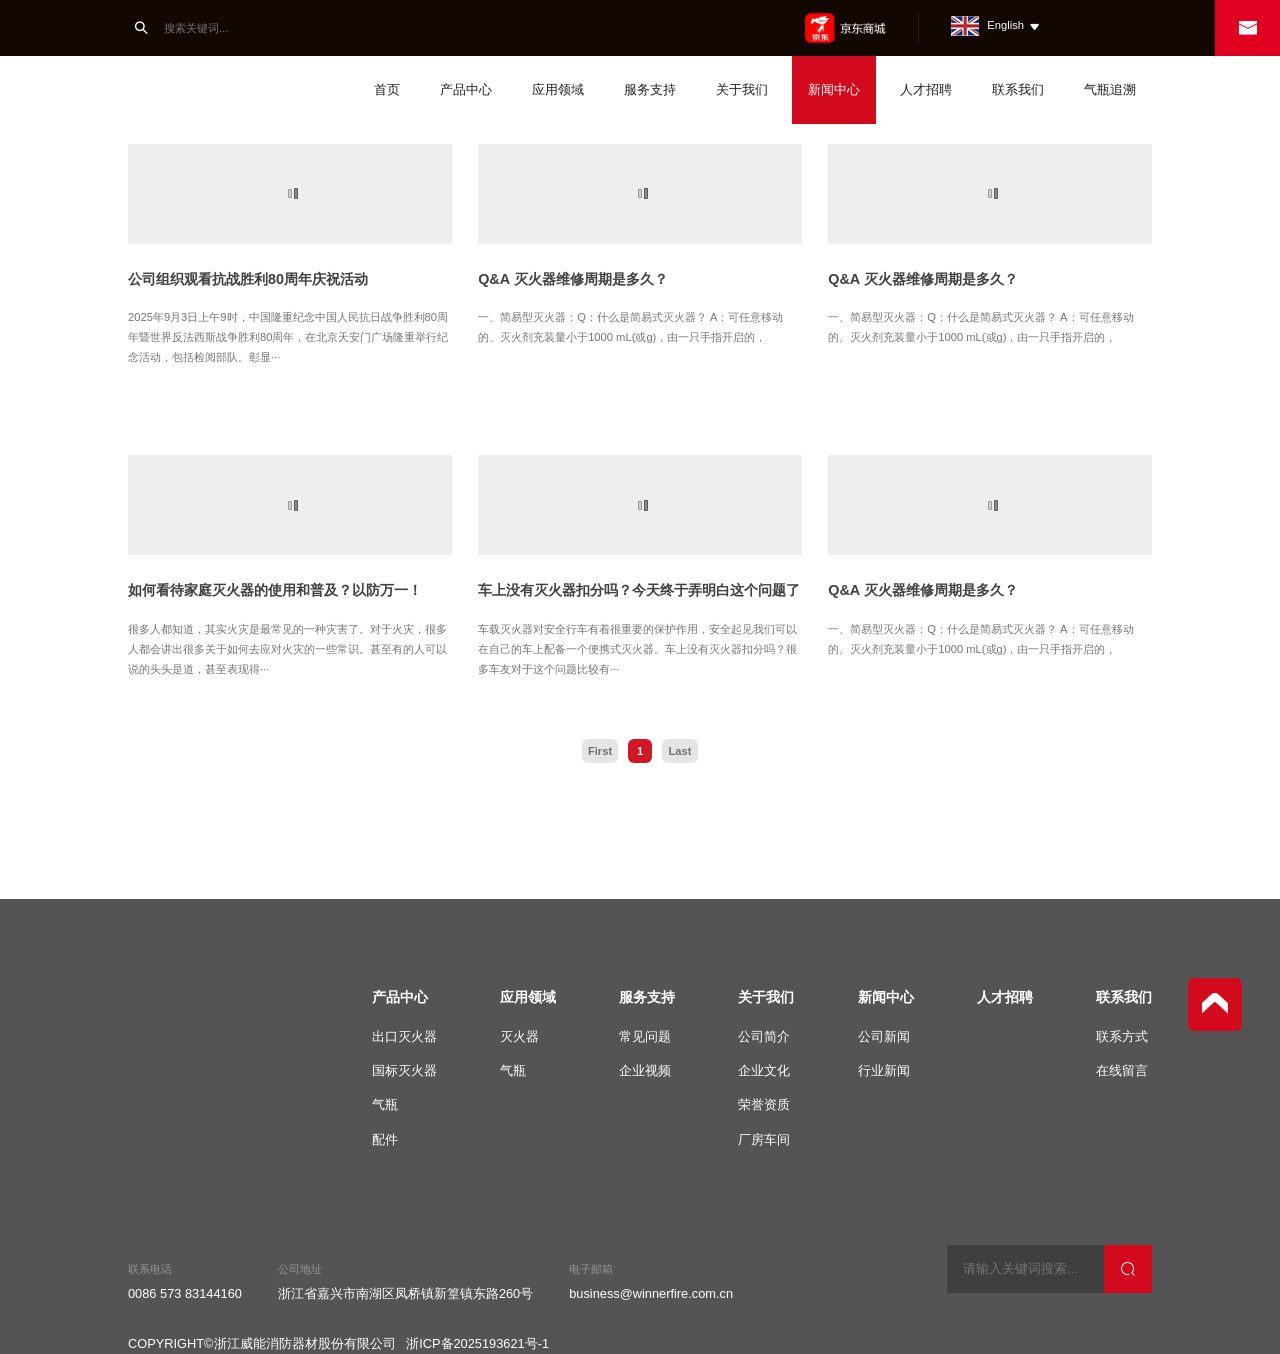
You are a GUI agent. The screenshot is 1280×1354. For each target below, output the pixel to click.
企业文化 (764, 1070)
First (600, 751)
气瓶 (385, 1104)
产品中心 (466, 89)
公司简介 (764, 1036)
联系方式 (1122, 1036)
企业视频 (645, 1070)
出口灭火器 (404, 1036)
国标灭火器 (404, 1070)
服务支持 (650, 89)
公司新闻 (884, 1036)
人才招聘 (926, 89)
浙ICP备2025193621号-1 (477, 1340)
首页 (387, 89)
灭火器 (519, 1036)
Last (679, 751)
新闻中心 (834, 89)
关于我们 (742, 89)
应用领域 (558, 89)
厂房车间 (764, 1139)
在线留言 (1122, 1070)
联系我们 (1018, 89)
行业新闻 (884, 1070)
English (996, 25)
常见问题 (645, 1036)
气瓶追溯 (1110, 89)
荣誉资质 (764, 1104)
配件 (385, 1139)
